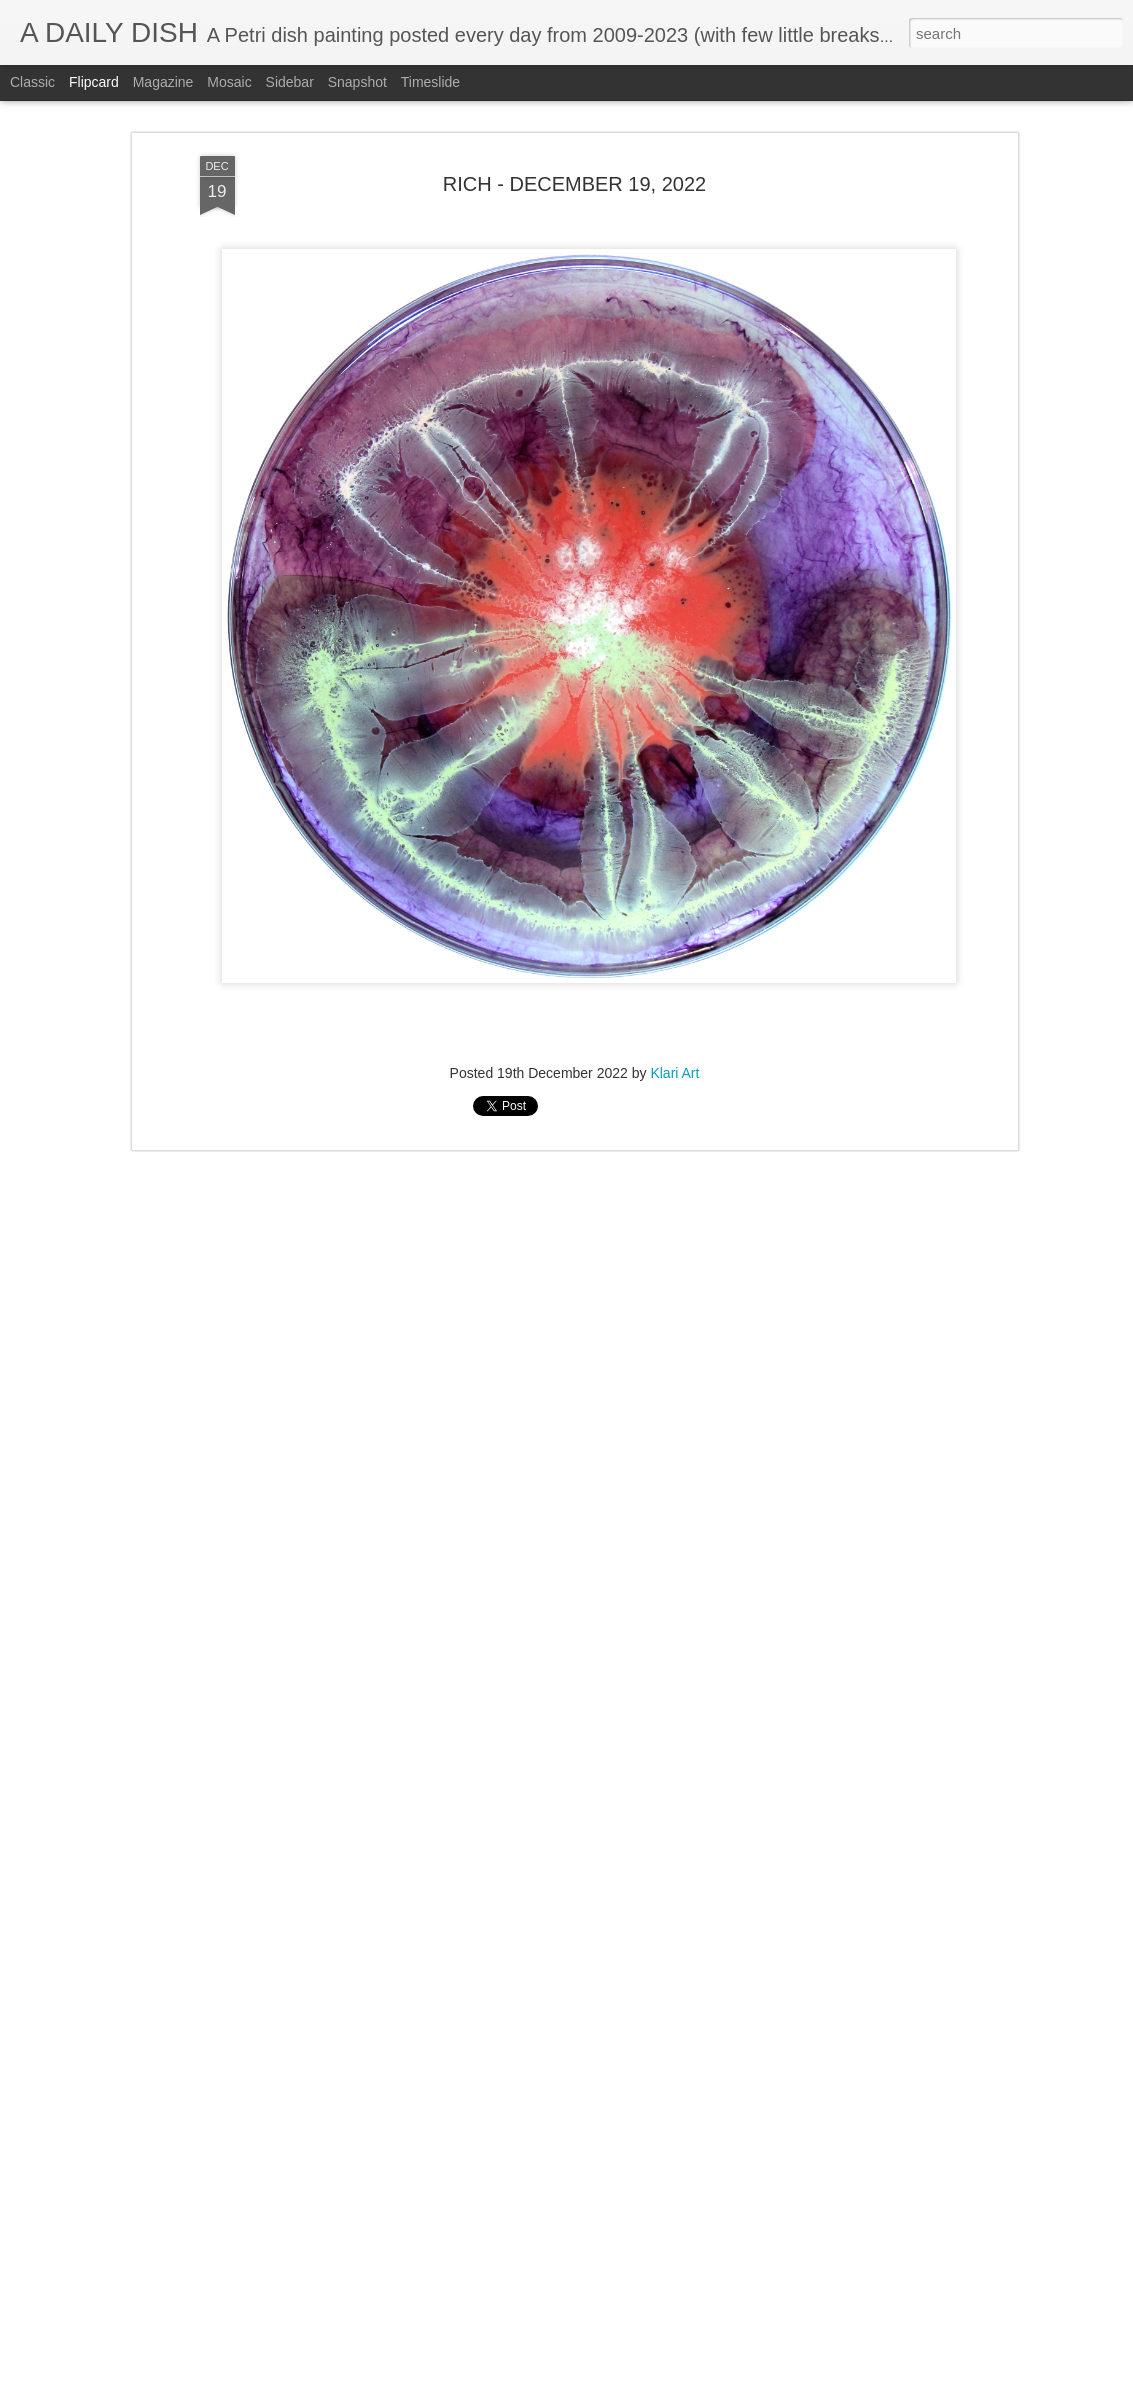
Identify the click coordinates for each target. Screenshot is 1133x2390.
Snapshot (357, 82)
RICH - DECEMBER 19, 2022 (574, 184)
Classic (32, 82)
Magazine (163, 82)
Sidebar (290, 82)
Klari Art (674, 1073)
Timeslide (430, 82)
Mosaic (229, 82)
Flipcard (94, 82)
